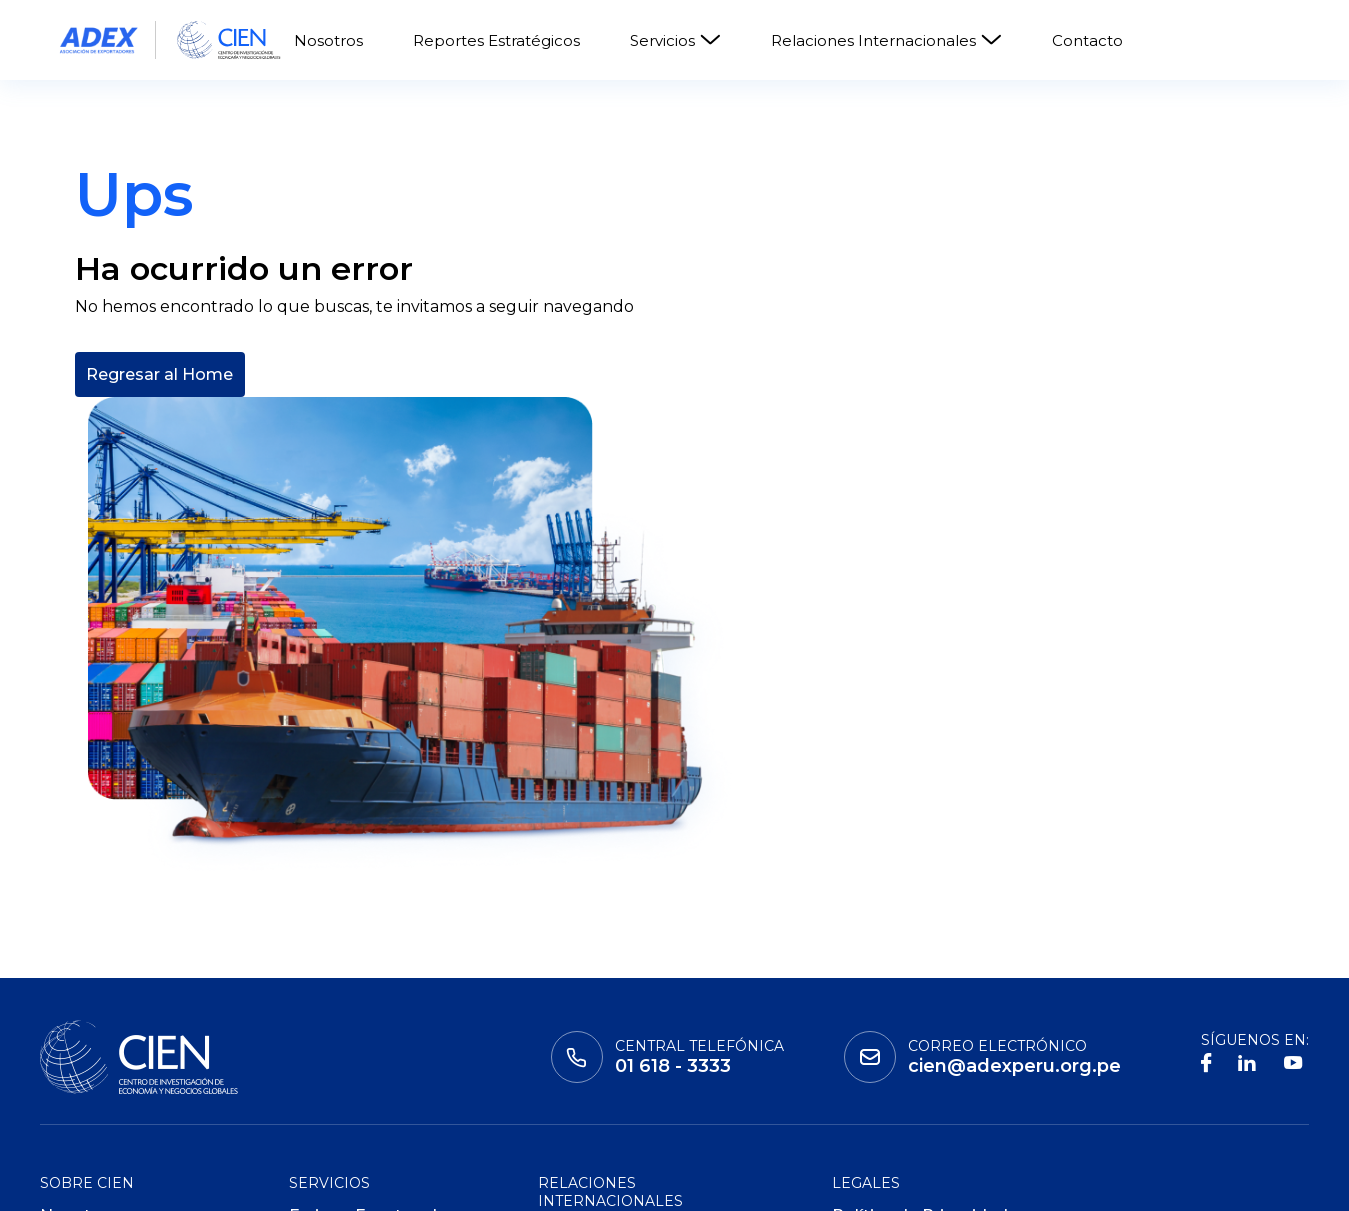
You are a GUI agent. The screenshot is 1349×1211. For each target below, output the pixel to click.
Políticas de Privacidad (924, 1028)
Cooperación (590, 996)
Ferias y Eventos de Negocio (368, 988)
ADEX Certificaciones (375, 1028)
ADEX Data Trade (360, 1090)
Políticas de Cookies (915, 1059)
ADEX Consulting (358, 1059)
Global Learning (290, 1182)
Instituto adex (110, 1182)
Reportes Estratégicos (496, 40)
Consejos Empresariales (636, 1027)
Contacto (1087, 40)
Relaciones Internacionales (886, 40)
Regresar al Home (159, 517)
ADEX (428, 1182)
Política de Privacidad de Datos (920, 988)
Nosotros (328, 40)
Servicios (675, 40)
